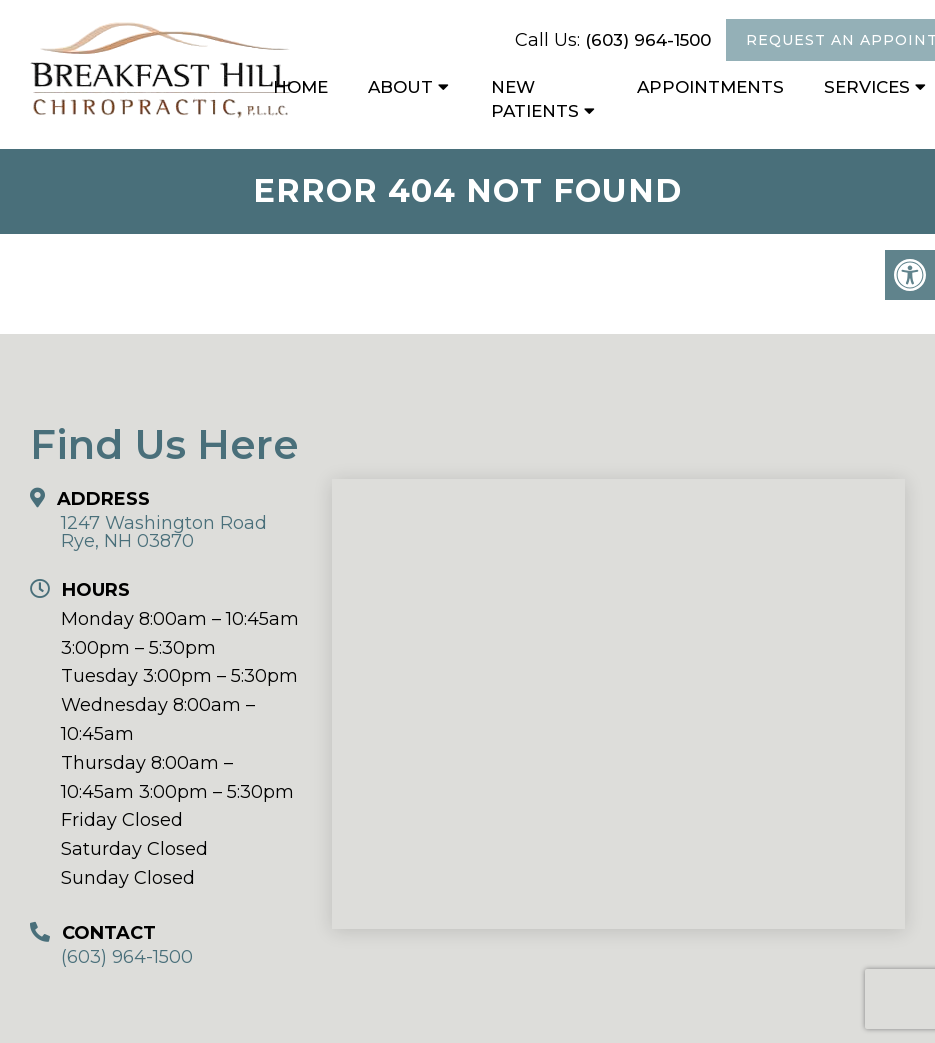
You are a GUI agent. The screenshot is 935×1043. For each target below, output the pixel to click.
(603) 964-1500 (648, 40)
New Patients (535, 99)
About (400, 87)
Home (300, 87)
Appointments (710, 87)
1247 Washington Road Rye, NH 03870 (164, 532)
